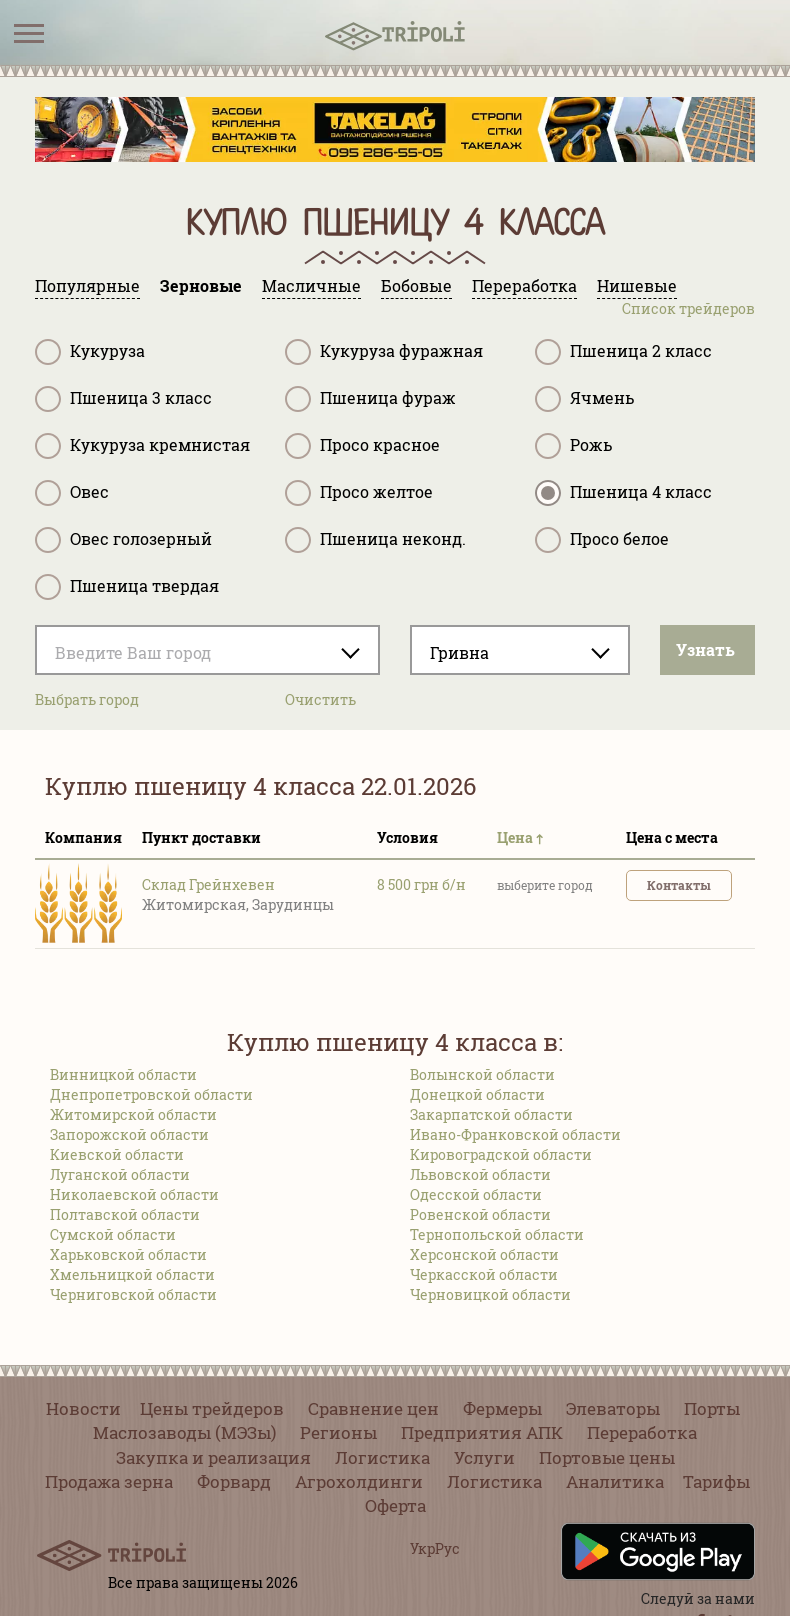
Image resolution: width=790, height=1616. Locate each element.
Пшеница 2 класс (623, 352)
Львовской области (480, 1174)
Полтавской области (125, 1214)
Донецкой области (477, 1094)
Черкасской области (484, 1274)
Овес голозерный (123, 540)
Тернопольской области (497, 1234)
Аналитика (615, 1481)
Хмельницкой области (132, 1274)
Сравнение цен (373, 1408)
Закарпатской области (491, 1114)
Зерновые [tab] (201, 285)
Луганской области (120, 1174)
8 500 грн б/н (421, 884)
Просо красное (362, 446)
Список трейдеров (688, 308)
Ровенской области (480, 1214)
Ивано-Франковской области (515, 1134)
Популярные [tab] (87, 285)
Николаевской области (134, 1194)
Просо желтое (359, 493)
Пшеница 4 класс (623, 493)
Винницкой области (123, 1074)
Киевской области (117, 1154)
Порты (712, 1408)
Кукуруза (90, 352)
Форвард (234, 1481)
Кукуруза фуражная (384, 352)
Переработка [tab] (524, 285)
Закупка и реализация (213, 1457)
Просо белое (602, 540)
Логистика (382, 1457)
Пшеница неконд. (375, 540)
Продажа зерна (109, 1481)
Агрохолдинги (359, 1481)
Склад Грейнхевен (208, 884)
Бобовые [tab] (416, 285)
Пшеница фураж (370, 399)
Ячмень (584, 399)
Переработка (642, 1432)
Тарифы (716, 1481)
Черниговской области (133, 1294)
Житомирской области (133, 1114)
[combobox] (207, 650)
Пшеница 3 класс (123, 399)
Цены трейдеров (212, 1408)
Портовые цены (607, 1457)
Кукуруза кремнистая (142, 446)
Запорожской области (129, 1134)
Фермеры (502, 1408)
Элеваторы (613, 1408)
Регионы (338, 1432)
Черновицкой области (490, 1294)
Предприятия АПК (482, 1432)
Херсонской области (484, 1254)
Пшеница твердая (127, 587)
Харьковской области (128, 1254)
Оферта (395, 1505)
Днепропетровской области (151, 1094)
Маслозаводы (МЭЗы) (184, 1432)
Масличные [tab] (311, 285)
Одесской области (476, 1194)
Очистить (320, 699)
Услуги (484, 1457)
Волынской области (482, 1074)
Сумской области (113, 1234)
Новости (83, 1408)
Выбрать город (87, 699)
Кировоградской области (501, 1154)
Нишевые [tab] (637, 285)
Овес (72, 493)
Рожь (573, 446)
